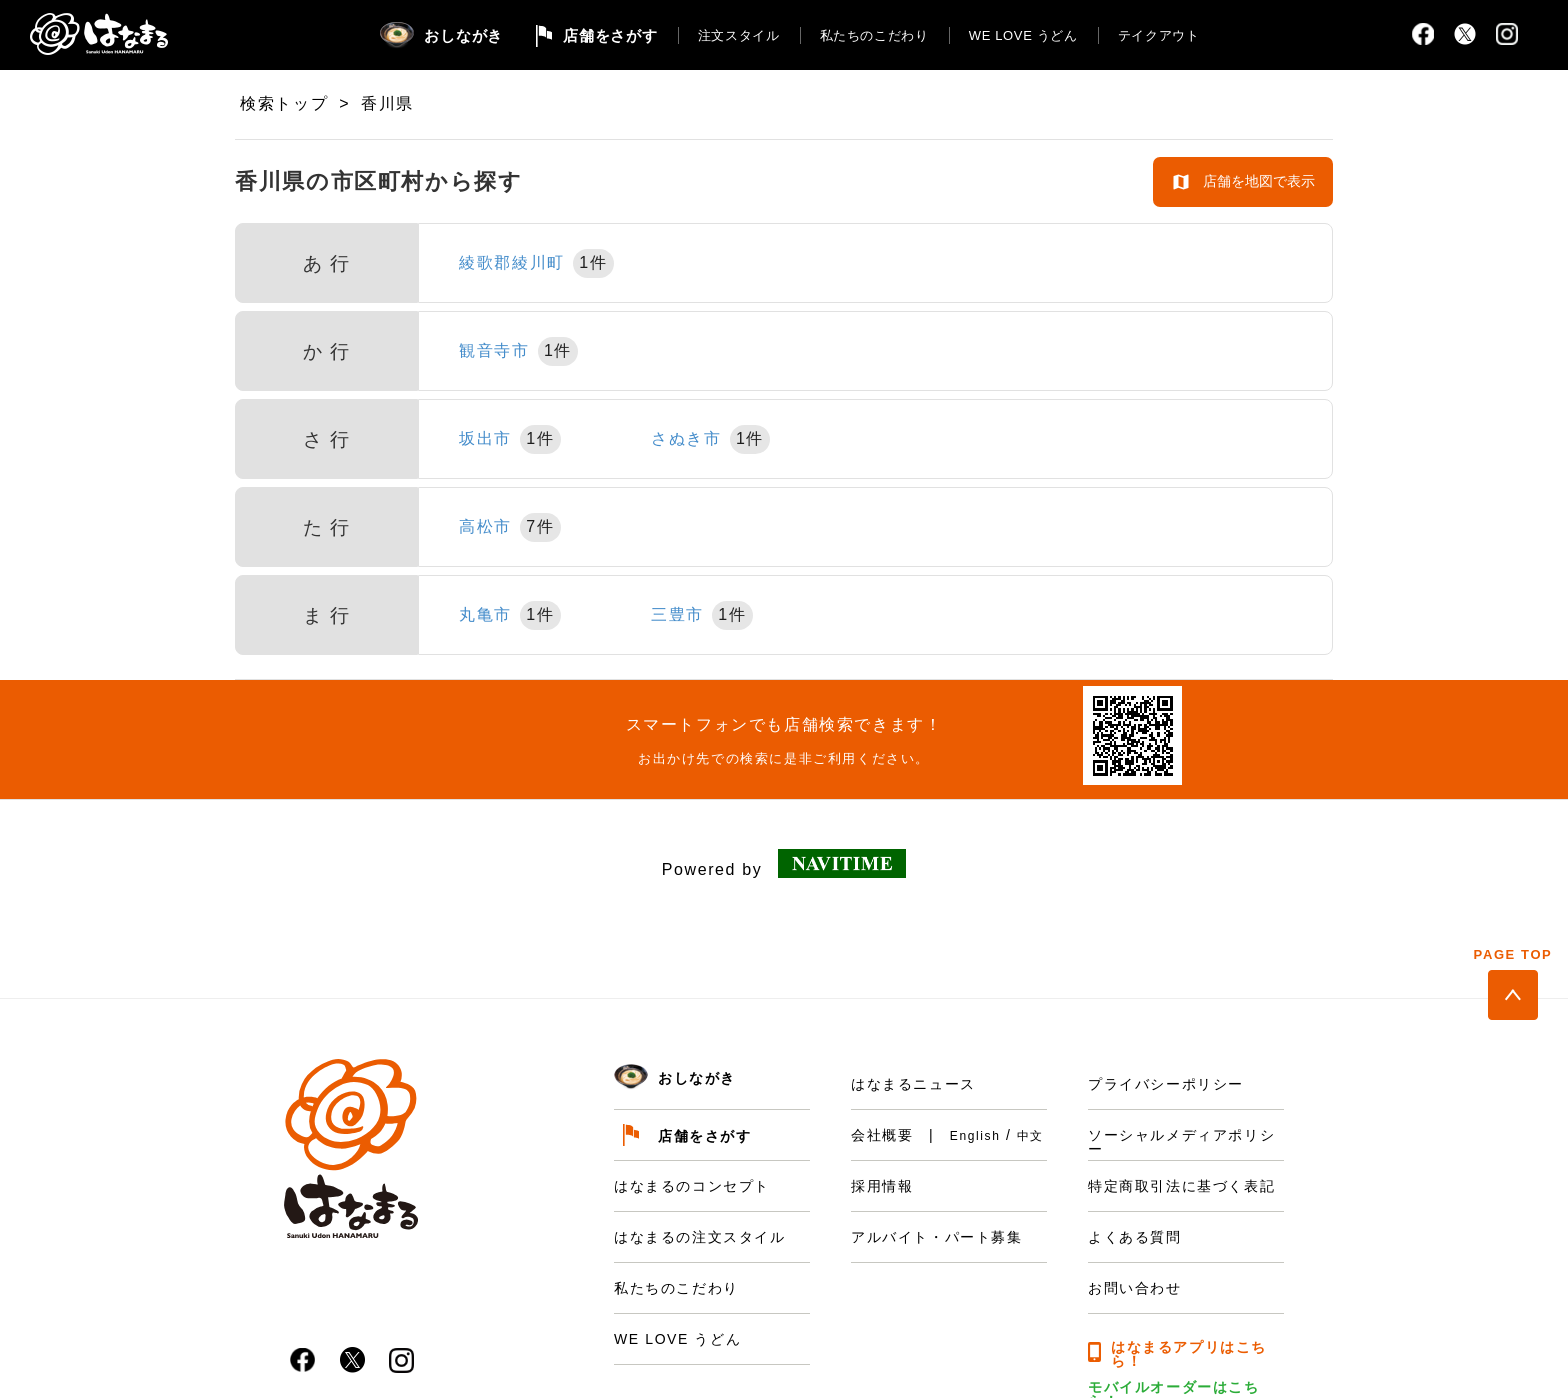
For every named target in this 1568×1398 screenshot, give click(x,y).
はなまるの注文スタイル (700, 1237)
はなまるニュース (913, 1084)
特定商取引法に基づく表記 (1181, 1186)
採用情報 (882, 1186)
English (975, 1136)
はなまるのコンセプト (692, 1186)
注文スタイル (739, 35)
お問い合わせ (1135, 1288)
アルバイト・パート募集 (937, 1237)
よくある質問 (1135, 1237)
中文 (1030, 1136)
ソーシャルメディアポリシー (1181, 1142)
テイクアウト (1159, 35)
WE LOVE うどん (1023, 35)
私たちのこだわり (874, 35)
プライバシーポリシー (1166, 1084)
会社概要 (882, 1135)
